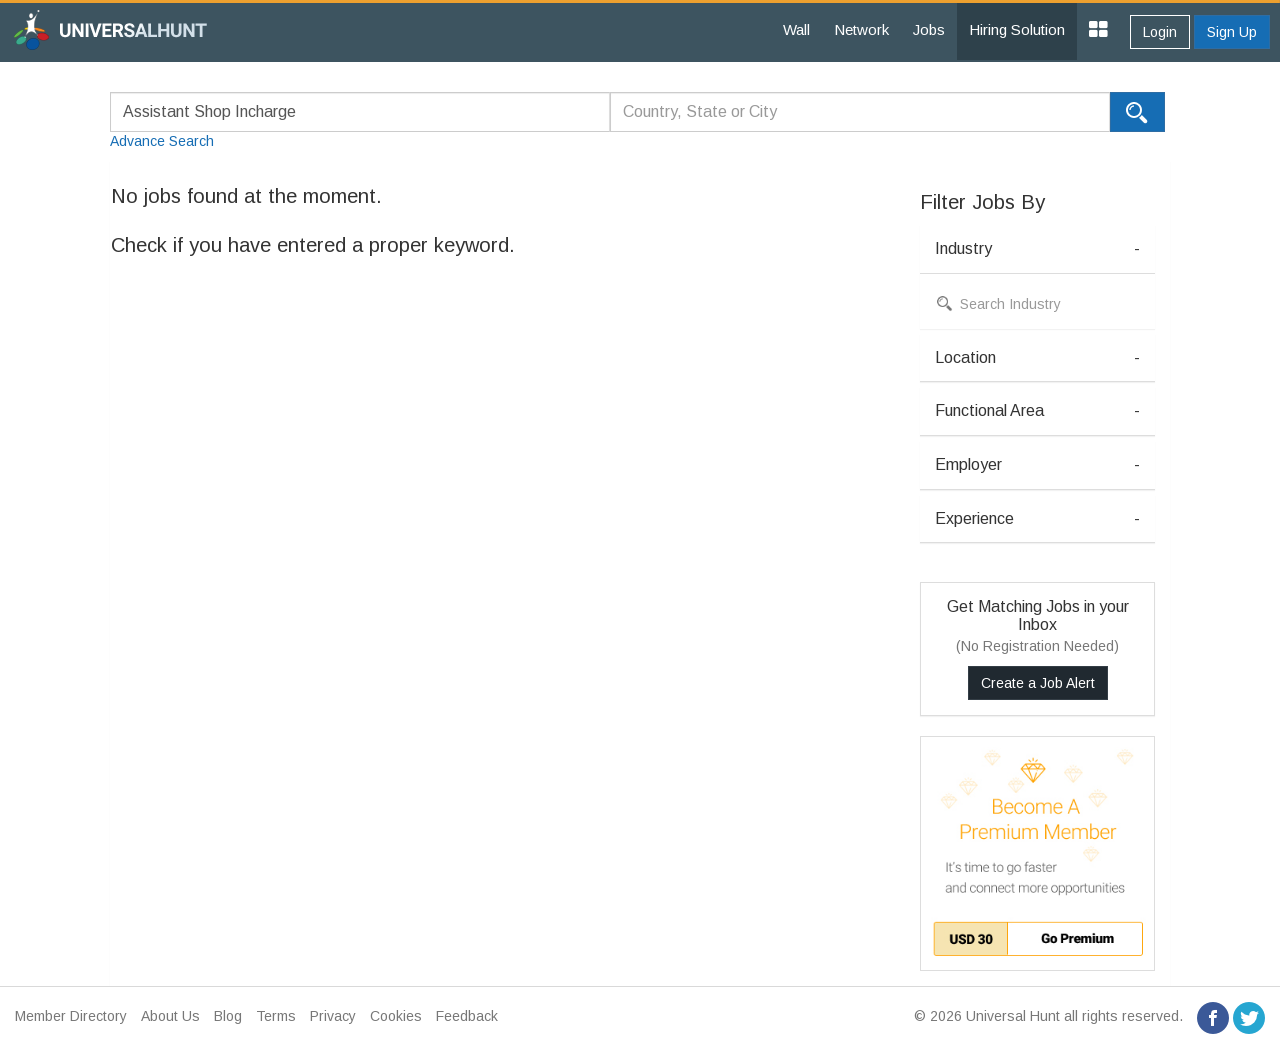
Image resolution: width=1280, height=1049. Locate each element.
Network (861, 29)
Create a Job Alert (1038, 683)
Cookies (396, 1016)
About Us (170, 1016)
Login (1160, 32)
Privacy (333, 1016)
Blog (228, 1016)
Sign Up (1232, 32)
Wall (796, 29)
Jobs (929, 29)
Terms (276, 1016)
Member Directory (71, 1016)
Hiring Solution (1017, 29)
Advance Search (162, 141)
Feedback (467, 1016)
